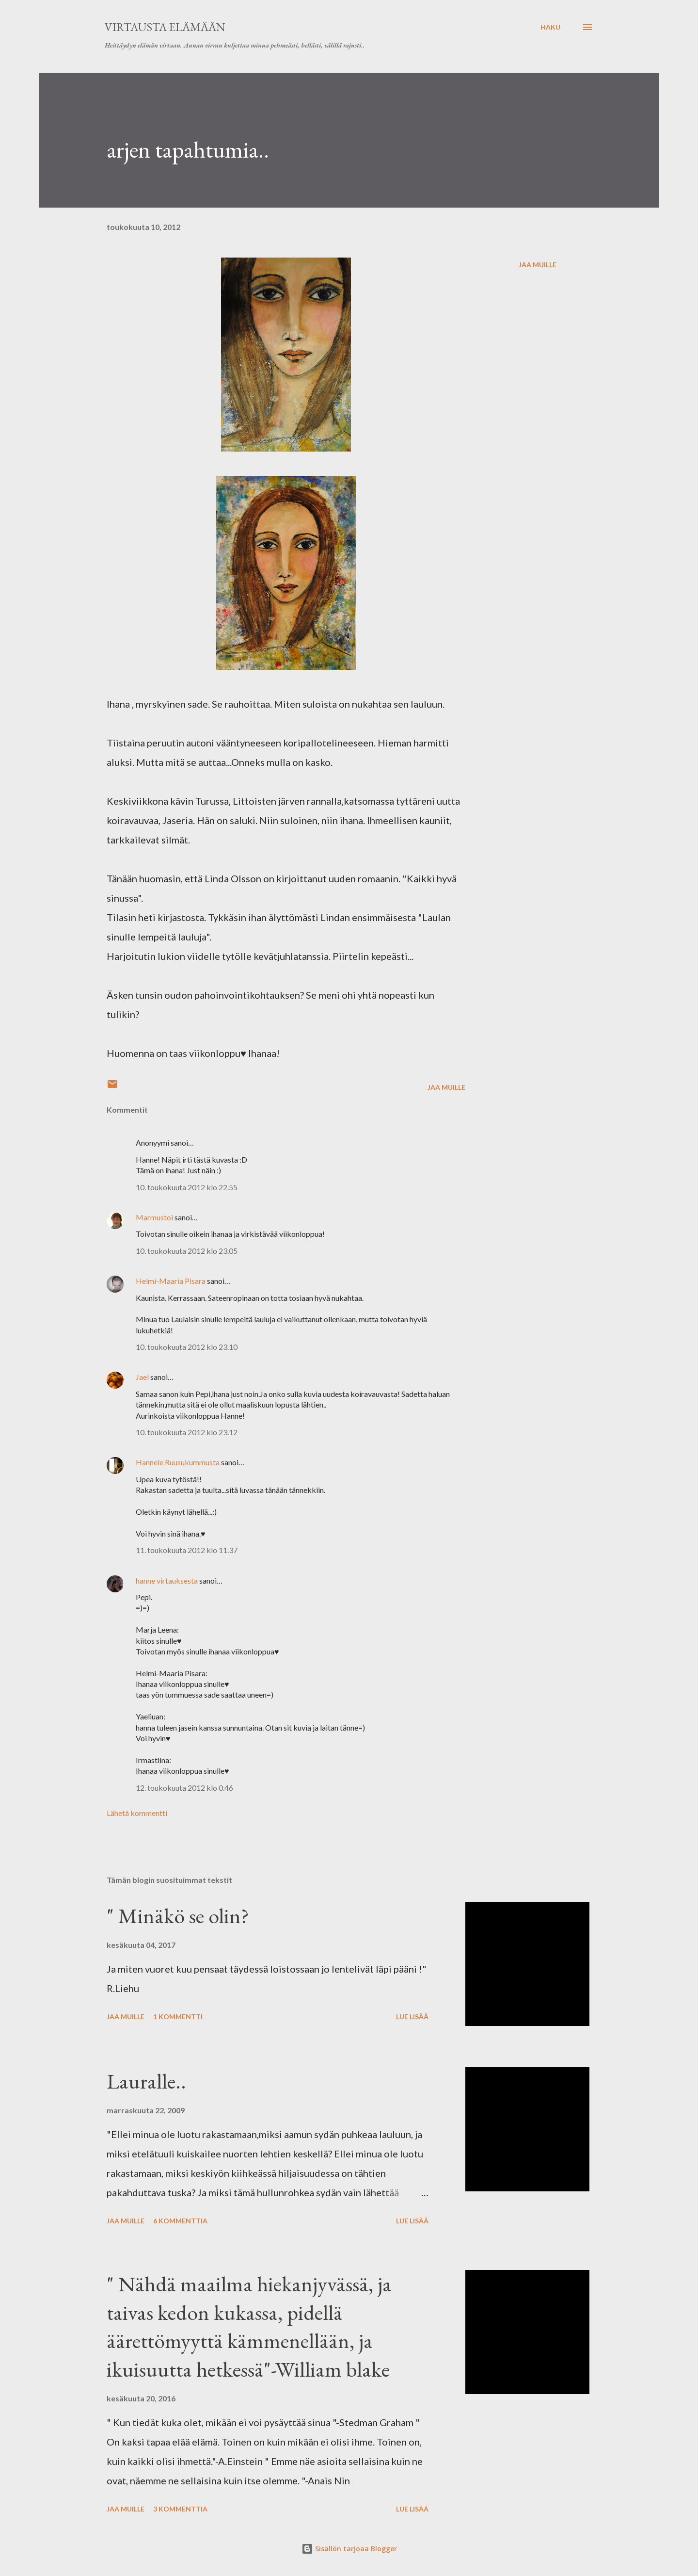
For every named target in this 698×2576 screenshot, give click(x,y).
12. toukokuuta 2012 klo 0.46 (184, 1787)
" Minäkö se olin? (178, 1915)
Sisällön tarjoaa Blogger (349, 2548)
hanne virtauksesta (167, 1580)
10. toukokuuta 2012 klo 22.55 (187, 1187)
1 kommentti (178, 2016)
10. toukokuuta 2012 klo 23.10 (187, 1346)
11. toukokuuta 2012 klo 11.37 (187, 1550)
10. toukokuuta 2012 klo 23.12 (187, 1432)
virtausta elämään (165, 26)
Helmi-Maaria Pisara (171, 1280)
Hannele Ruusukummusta (178, 1462)
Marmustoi (154, 1217)
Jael (142, 1376)
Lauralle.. (146, 2081)
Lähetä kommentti (137, 1812)
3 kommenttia (180, 2509)
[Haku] (550, 27)
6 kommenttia (180, 2221)
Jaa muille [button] (537, 264)
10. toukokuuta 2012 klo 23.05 (187, 1250)
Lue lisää (412, 2016)
